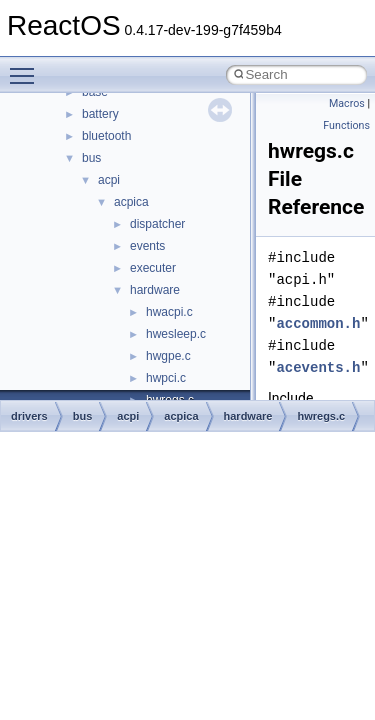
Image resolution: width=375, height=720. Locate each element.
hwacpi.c (169, 312)
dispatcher (157, 224)
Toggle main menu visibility (27, 67)
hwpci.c (166, 378)
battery (100, 114)
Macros (347, 103)
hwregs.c (321, 416)
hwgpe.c (168, 356)
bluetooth (106, 136)
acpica (131, 202)
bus (91, 158)
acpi (109, 180)
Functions (346, 125)
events (147, 246)
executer (153, 268)
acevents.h (318, 367)
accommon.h (318, 323)
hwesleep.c (176, 334)
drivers (29, 416)
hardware (155, 290)
